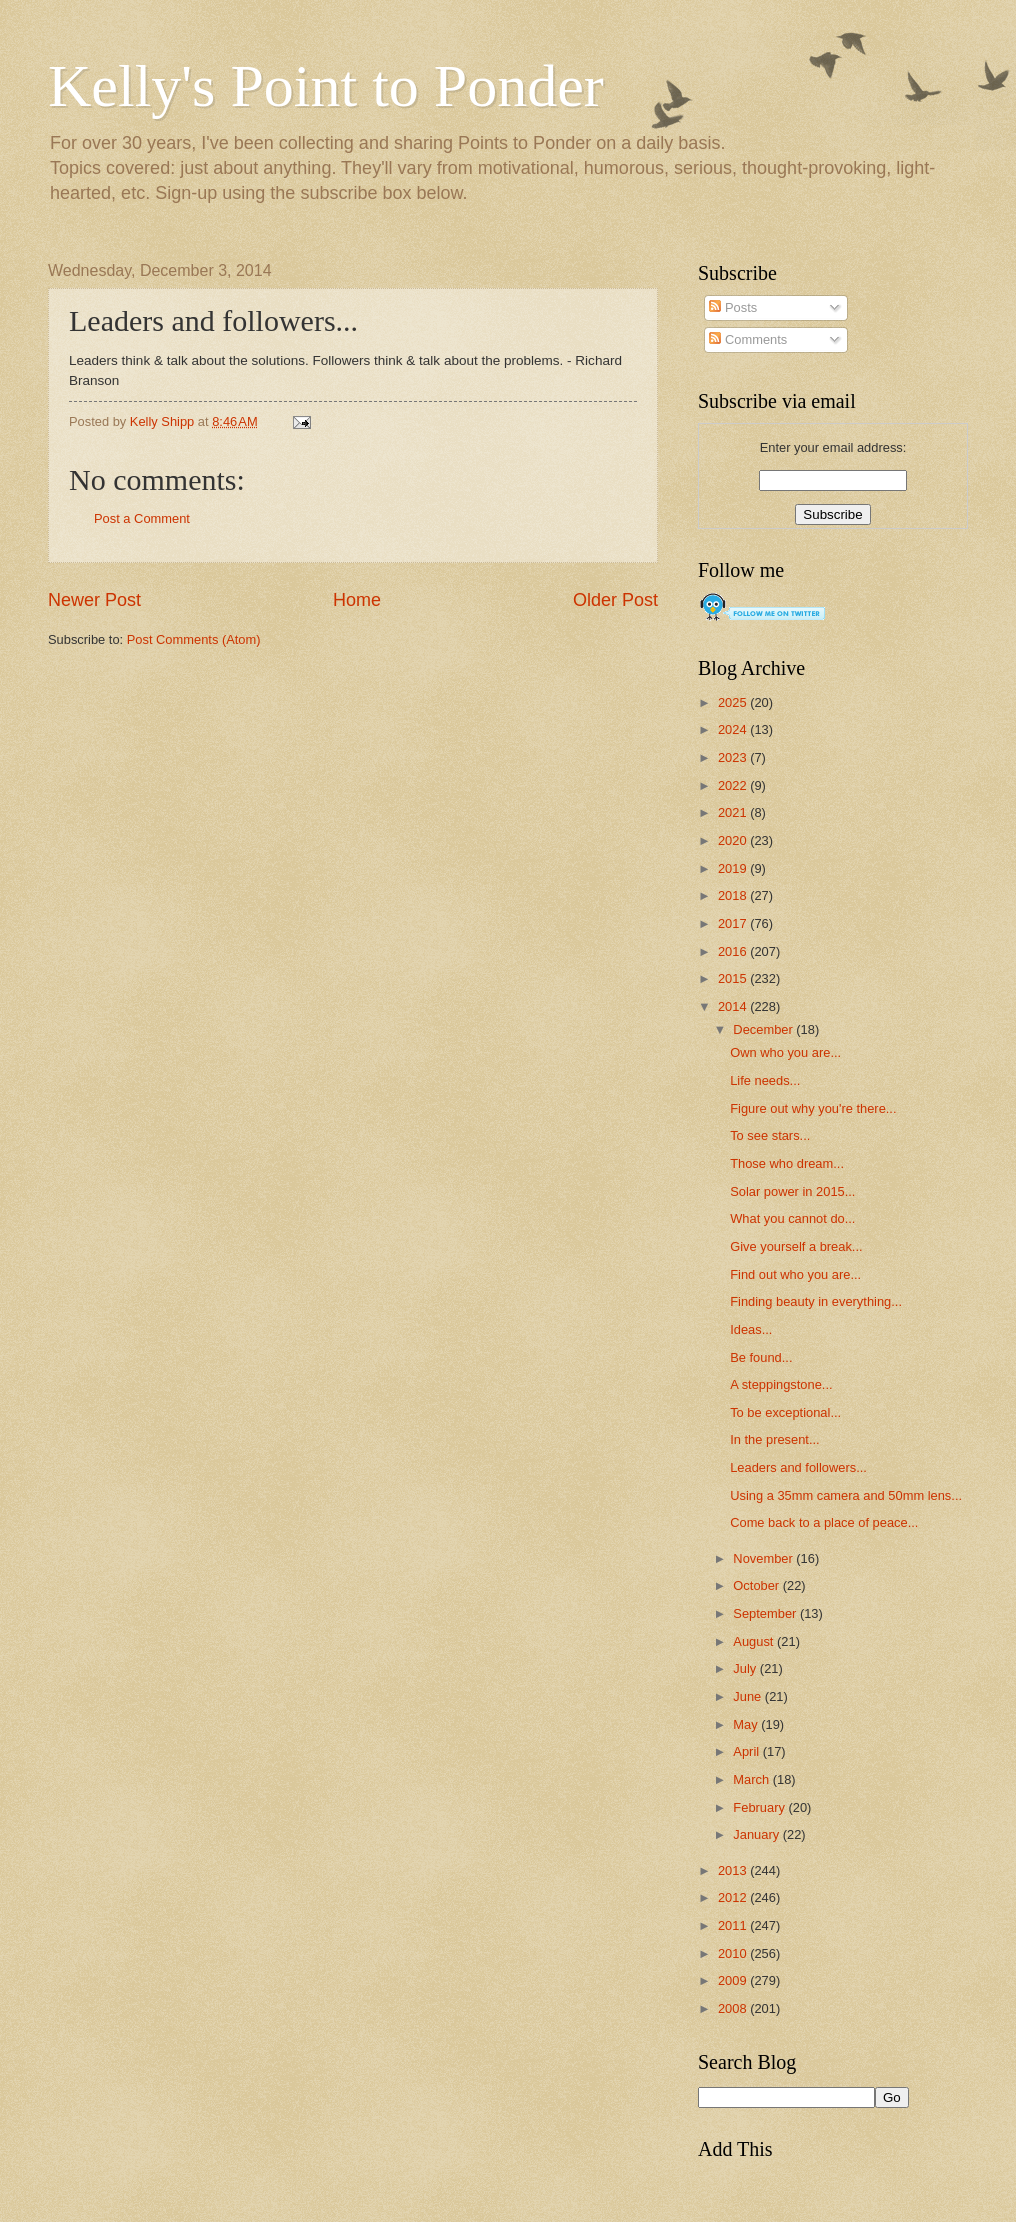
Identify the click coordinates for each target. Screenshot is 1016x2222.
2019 (734, 868)
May (747, 1724)
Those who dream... (787, 1163)
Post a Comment (142, 518)
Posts (733, 307)
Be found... (761, 1357)
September (766, 1613)
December (764, 1029)
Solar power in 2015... (792, 1191)
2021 (734, 812)
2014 (734, 1006)
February (760, 1807)
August (755, 1641)
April (747, 1751)
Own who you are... (785, 1052)
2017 (734, 923)
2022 (734, 785)
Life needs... (765, 1080)
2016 (734, 951)
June (749, 1696)
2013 (734, 1870)
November (764, 1558)
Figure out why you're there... (813, 1108)
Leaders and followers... (798, 1467)
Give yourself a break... (796, 1246)
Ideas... (751, 1329)
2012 (734, 1897)
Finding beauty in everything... (816, 1301)
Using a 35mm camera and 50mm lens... (846, 1495)
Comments (748, 339)
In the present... (774, 1439)
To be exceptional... (785, 1412)
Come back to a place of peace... (824, 1522)
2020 (734, 840)
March (752, 1779)
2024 (734, 729)
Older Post (615, 600)
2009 (734, 1980)
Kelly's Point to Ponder (326, 86)
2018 (734, 895)
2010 (734, 1953)
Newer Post (94, 600)
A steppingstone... (781, 1384)
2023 (734, 757)
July (746, 1668)
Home (357, 600)
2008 (734, 2008)
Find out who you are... (795, 1274)
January (757, 1834)
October (757, 1585)
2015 (734, 978)
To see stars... (770, 1135)
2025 (734, 702)
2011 (734, 1925)
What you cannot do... (792, 1218)
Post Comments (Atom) (194, 639)
